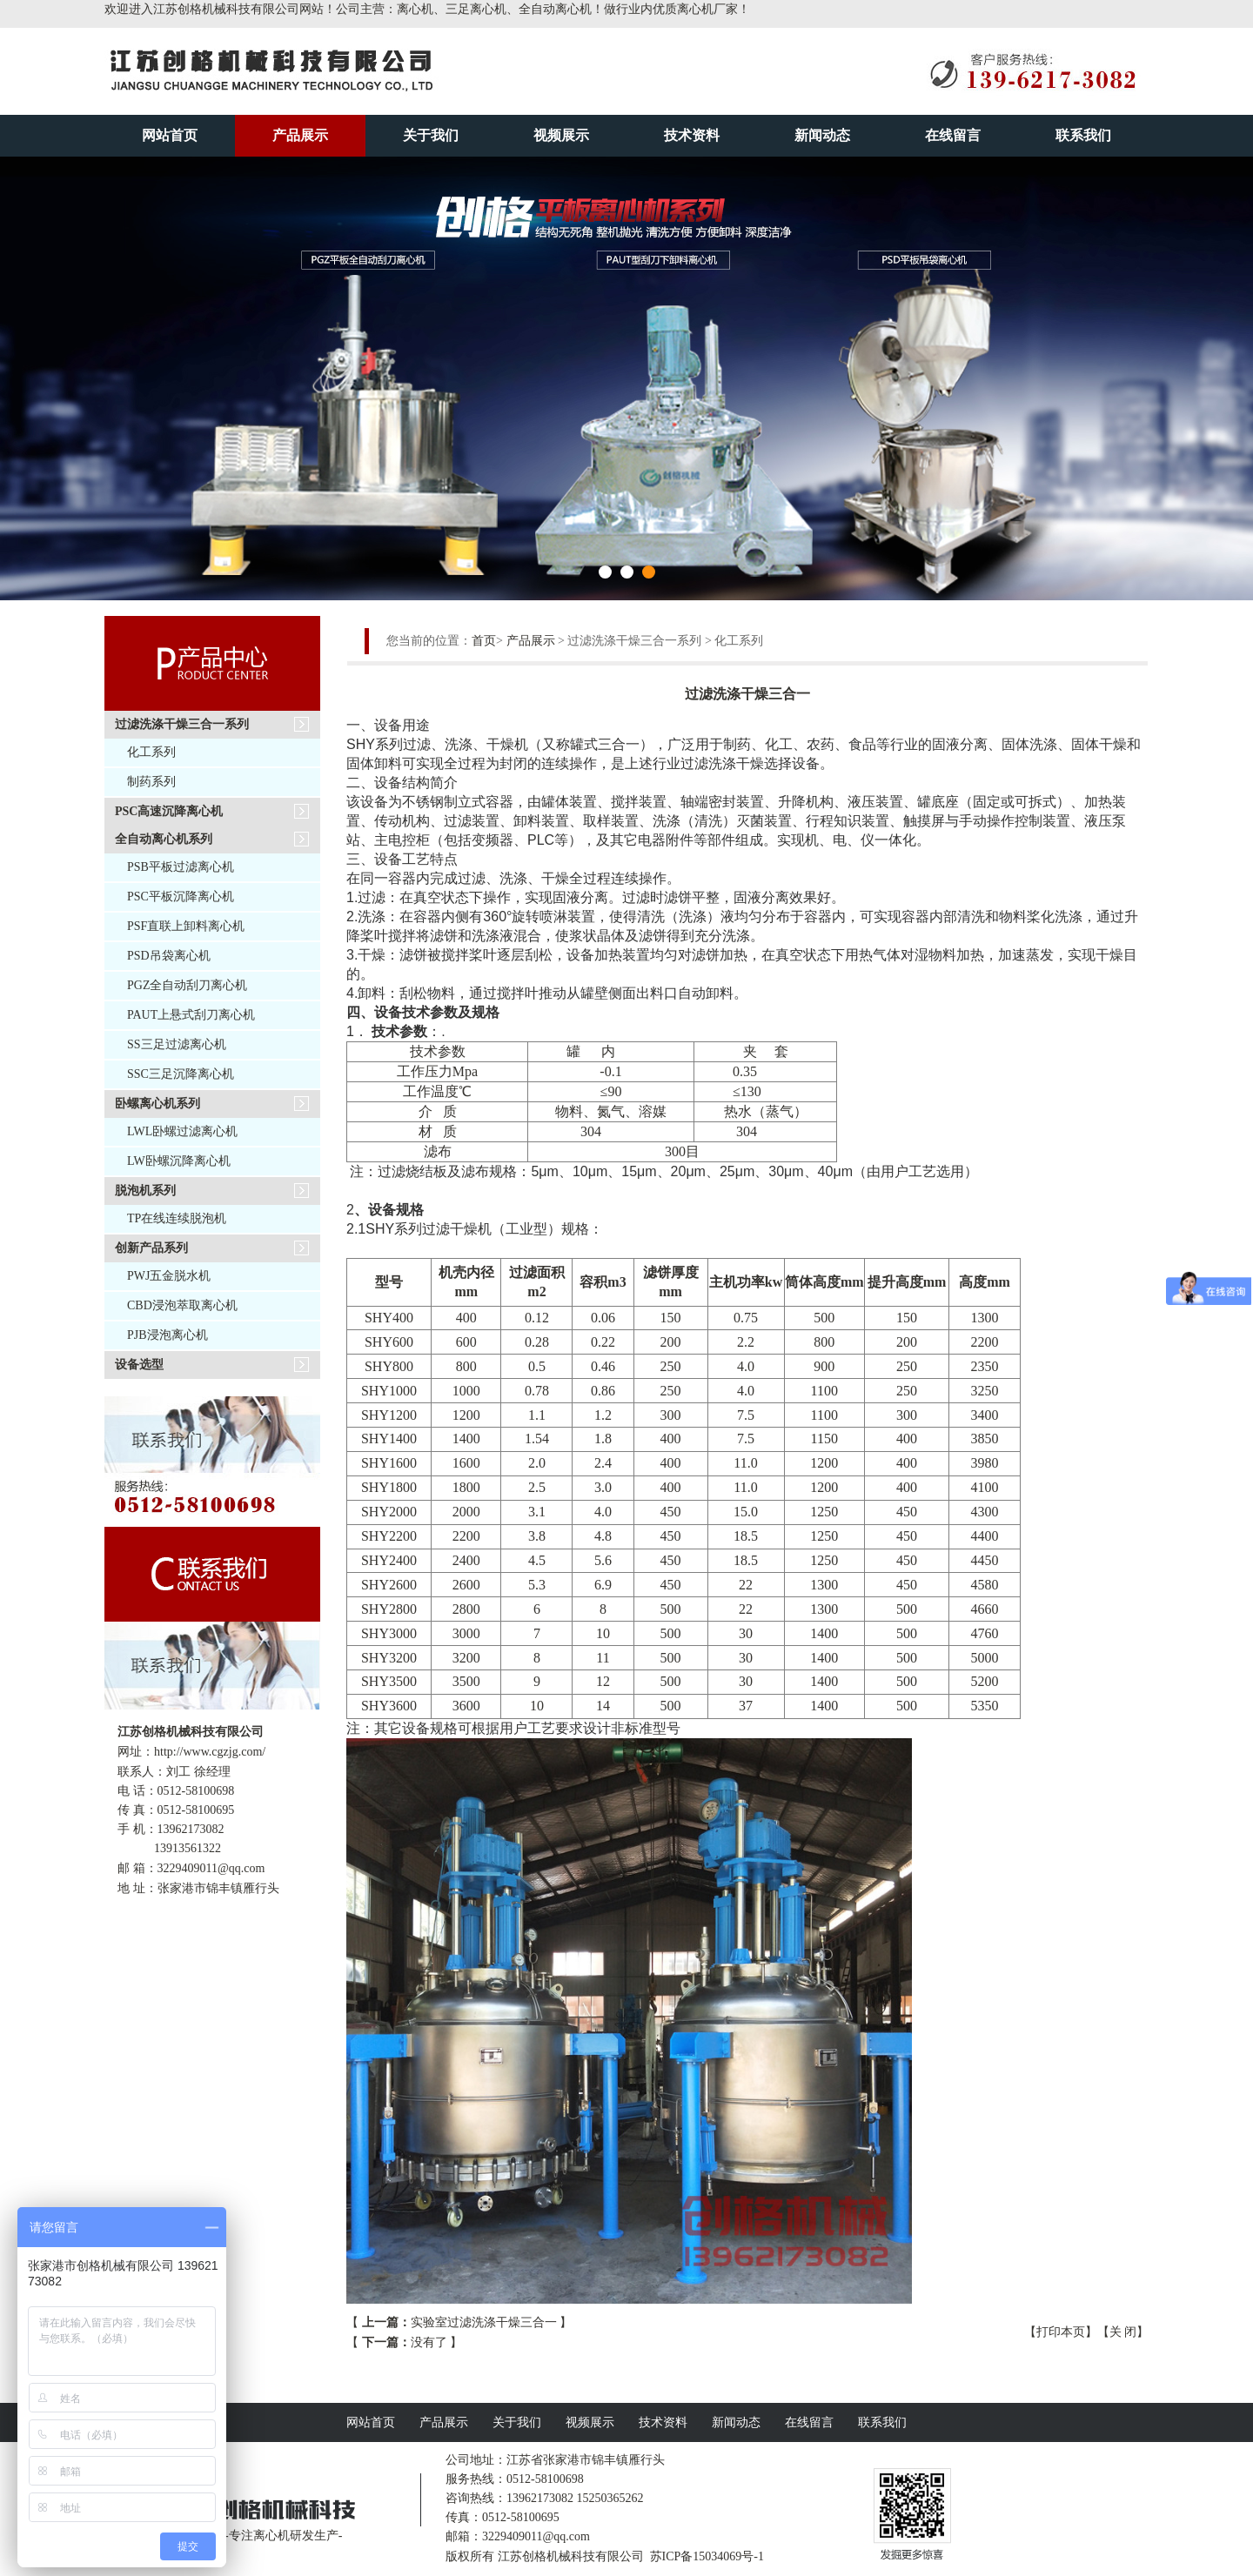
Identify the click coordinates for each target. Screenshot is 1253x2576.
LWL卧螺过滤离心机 (182, 1131)
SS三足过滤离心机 (176, 1044)
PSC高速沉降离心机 (169, 811)
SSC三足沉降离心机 (180, 1074)
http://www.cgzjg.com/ (209, 1751)
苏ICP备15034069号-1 (707, 2556)
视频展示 (561, 135)
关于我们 (431, 135)
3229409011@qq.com (211, 1868)
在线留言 (953, 135)
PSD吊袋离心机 (169, 955)
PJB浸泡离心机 (167, 1335)
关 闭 (1123, 2331)
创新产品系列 (151, 1248)
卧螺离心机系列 (157, 1103)
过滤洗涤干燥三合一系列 (182, 724)
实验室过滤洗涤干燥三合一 (484, 2322)
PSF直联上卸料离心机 (186, 926)
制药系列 (151, 781)
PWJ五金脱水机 (169, 1275)
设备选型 (139, 1364)
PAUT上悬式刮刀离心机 (191, 1014)
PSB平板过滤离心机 (180, 866)
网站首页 (170, 135)
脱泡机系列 (145, 1190)
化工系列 (151, 752)
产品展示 (300, 135)
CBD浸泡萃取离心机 (182, 1305)
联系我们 (1083, 135)
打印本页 (1060, 2331)
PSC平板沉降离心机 (180, 896)
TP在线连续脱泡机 (176, 1218)
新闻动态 (822, 135)
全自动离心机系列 (163, 839)
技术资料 (692, 135)
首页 (484, 640)
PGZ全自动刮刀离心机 (187, 985)
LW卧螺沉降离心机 (179, 1161)
